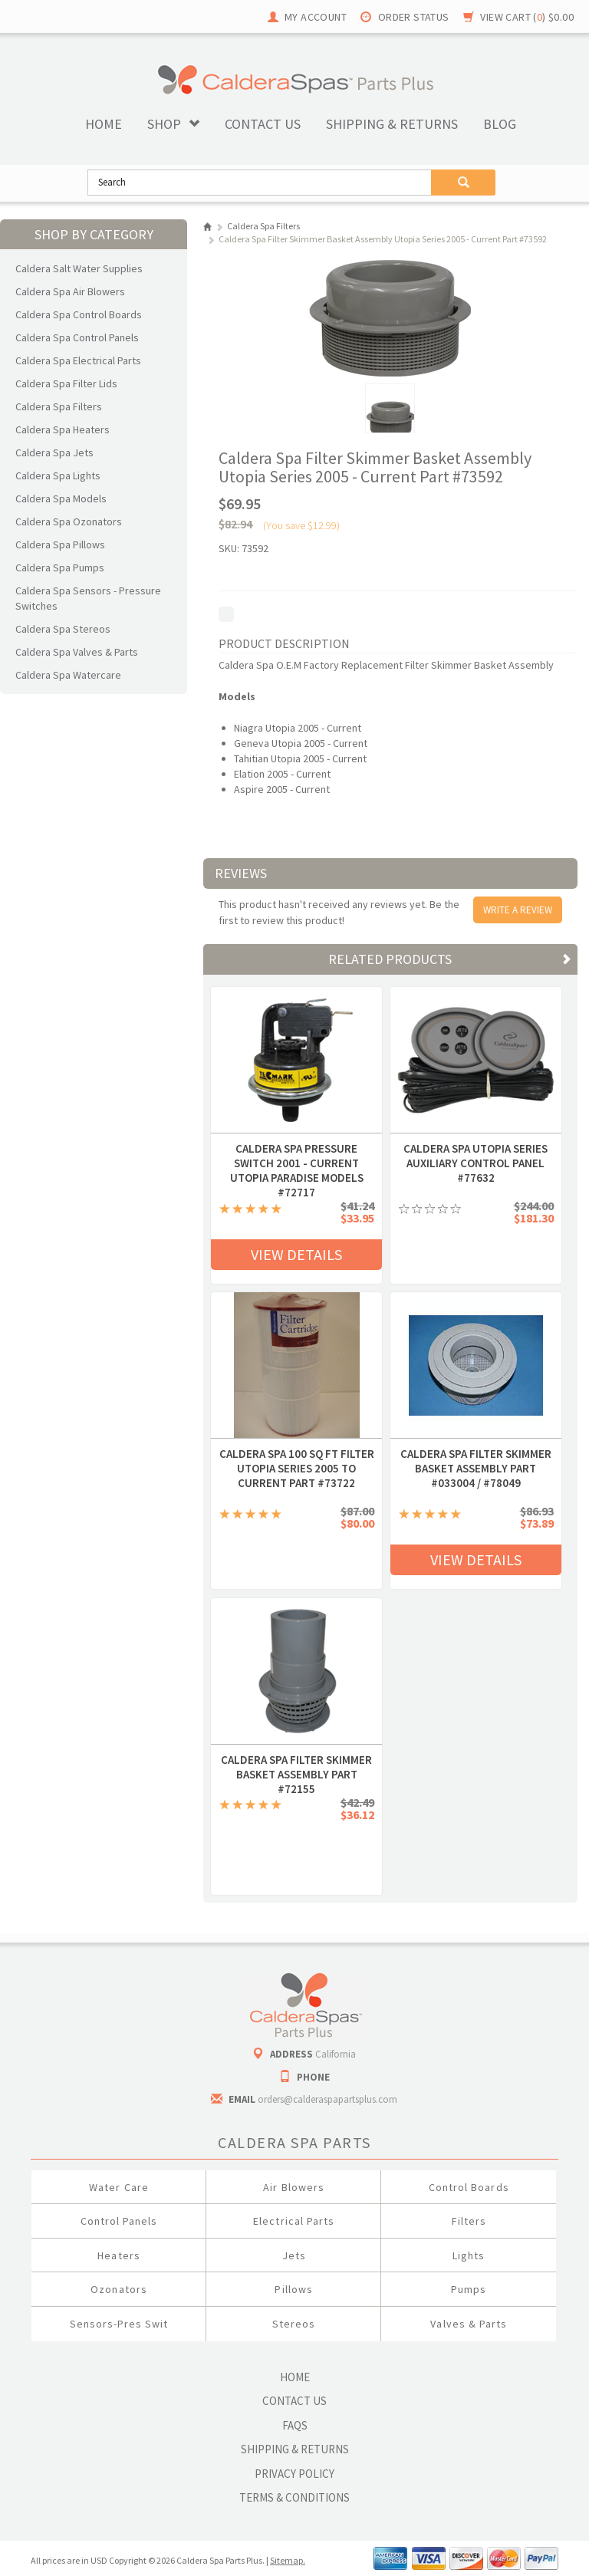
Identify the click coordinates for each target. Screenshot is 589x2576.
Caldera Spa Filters (58, 406)
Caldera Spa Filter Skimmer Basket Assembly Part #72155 (296, 1760)
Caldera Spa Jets (54, 452)
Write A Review (517, 909)
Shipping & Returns (295, 2449)
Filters (469, 2221)
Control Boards (469, 2187)
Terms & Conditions (294, 2497)
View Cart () (527, 17)
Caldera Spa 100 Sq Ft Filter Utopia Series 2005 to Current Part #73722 (296, 1454)
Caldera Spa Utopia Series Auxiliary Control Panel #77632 (475, 1148)
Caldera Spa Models (61, 498)
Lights (468, 2255)
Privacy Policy (294, 2473)
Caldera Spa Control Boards (78, 314)
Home (103, 124)
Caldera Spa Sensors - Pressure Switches (88, 598)
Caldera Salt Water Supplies (79, 268)
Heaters (118, 2255)
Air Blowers (293, 2187)
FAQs (295, 2425)
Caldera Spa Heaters (62, 429)
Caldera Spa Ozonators (68, 521)
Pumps (468, 2289)
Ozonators (118, 2289)
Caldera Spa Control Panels (77, 337)
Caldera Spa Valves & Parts (76, 652)
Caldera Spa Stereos (62, 629)
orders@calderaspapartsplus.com (327, 2099)
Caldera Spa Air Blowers (70, 291)
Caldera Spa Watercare (68, 675)
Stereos (293, 2324)
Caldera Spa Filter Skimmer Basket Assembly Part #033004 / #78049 (475, 1454)
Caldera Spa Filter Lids (66, 383)
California (335, 2054)
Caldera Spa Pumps (59, 567)
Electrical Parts (293, 2221)
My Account (316, 17)
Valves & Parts (468, 2324)
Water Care (119, 2187)
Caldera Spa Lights (57, 475)
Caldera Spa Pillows (60, 544)
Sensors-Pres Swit (119, 2324)
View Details (296, 1254)
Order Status (413, 17)
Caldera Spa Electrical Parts (78, 360)
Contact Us (294, 2400)
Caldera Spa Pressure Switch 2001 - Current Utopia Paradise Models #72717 (297, 1148)
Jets (294, 2255)
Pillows (293, 2289)
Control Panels (119, 2221)
